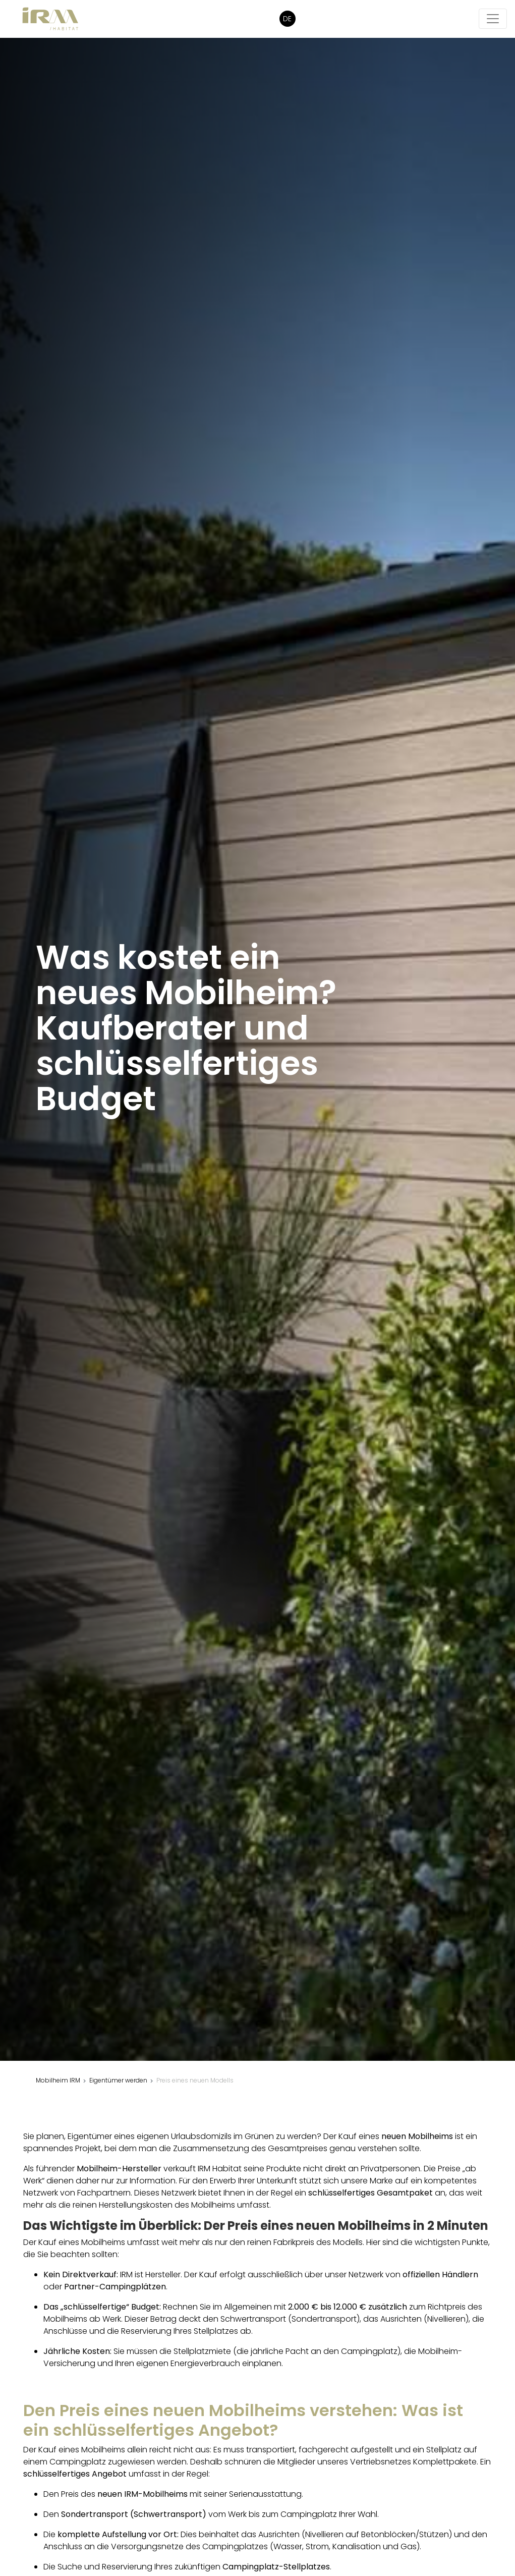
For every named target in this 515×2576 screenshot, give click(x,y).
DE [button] (287, 19)
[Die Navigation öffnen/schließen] (493, 19)
